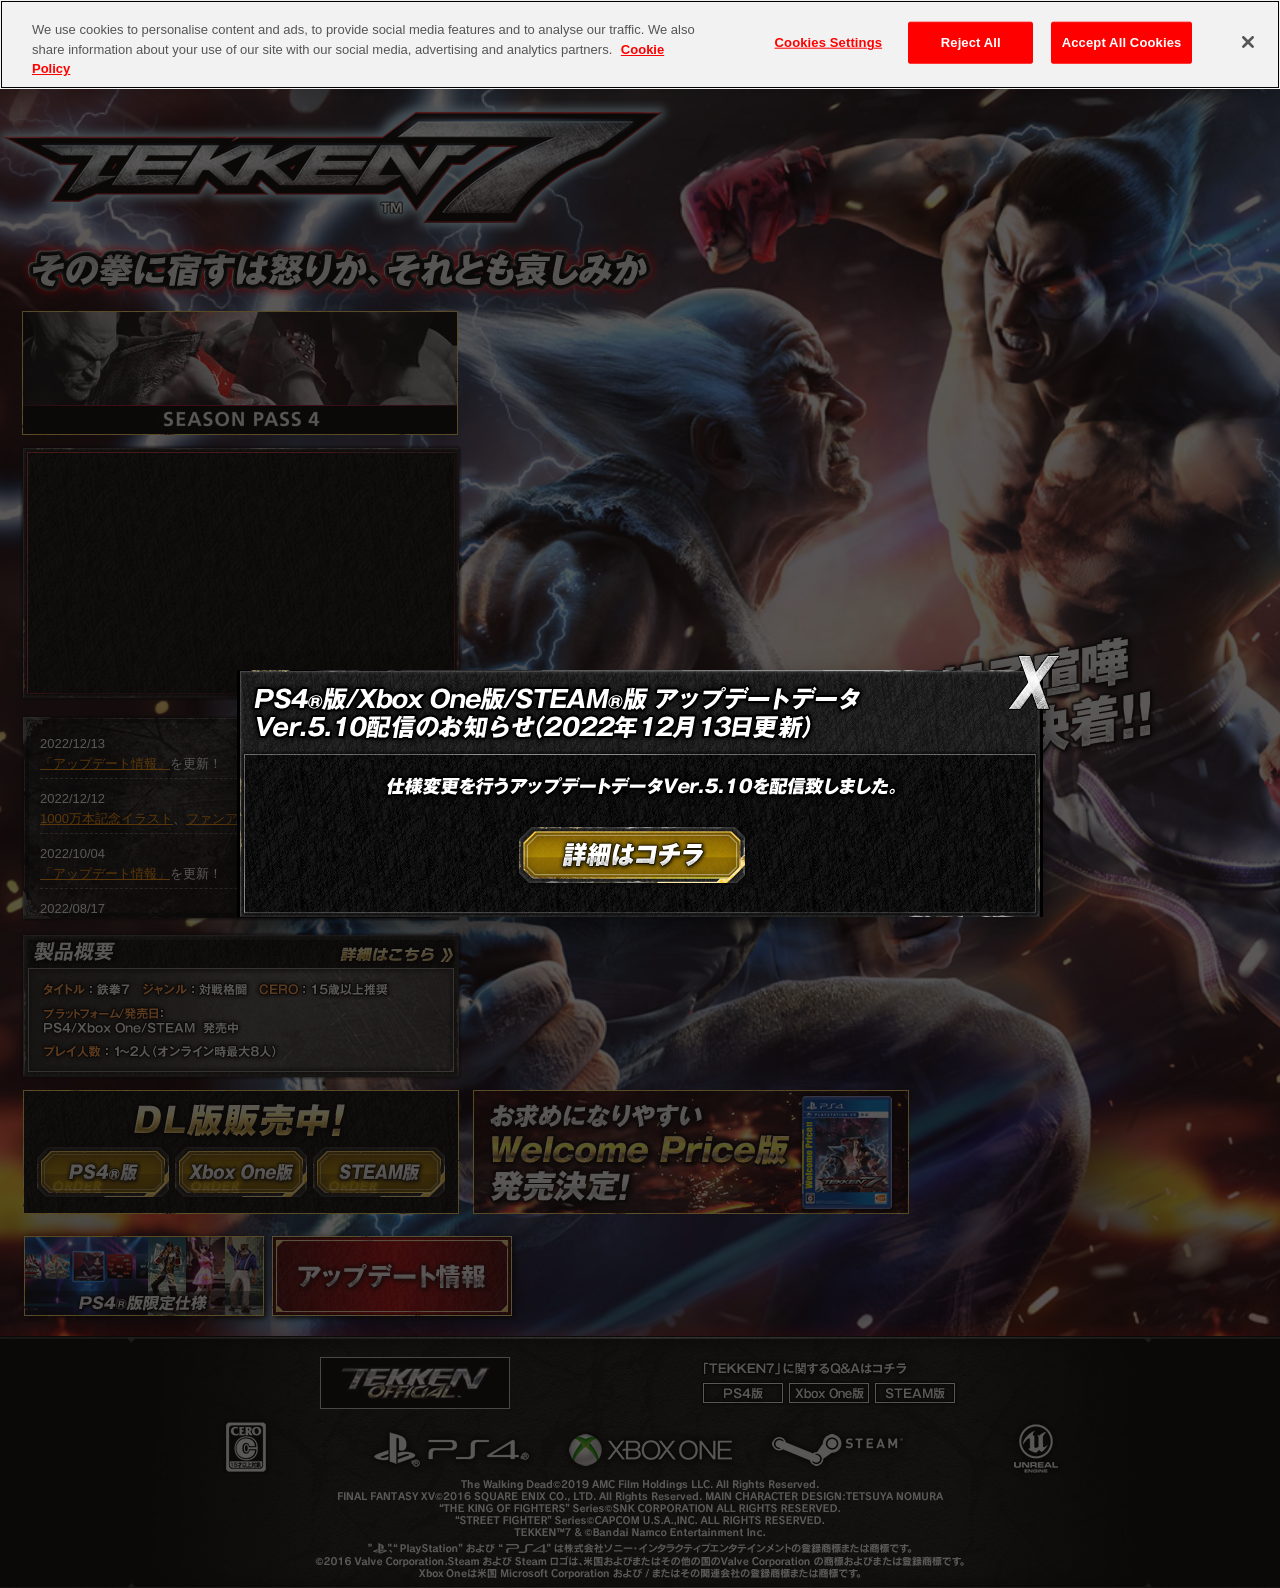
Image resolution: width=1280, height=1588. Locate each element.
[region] (640, 44)
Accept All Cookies (1122, 42)
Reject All (971, 42)
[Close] (1248, 42)
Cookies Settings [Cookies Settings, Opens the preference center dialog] (829, 42)
